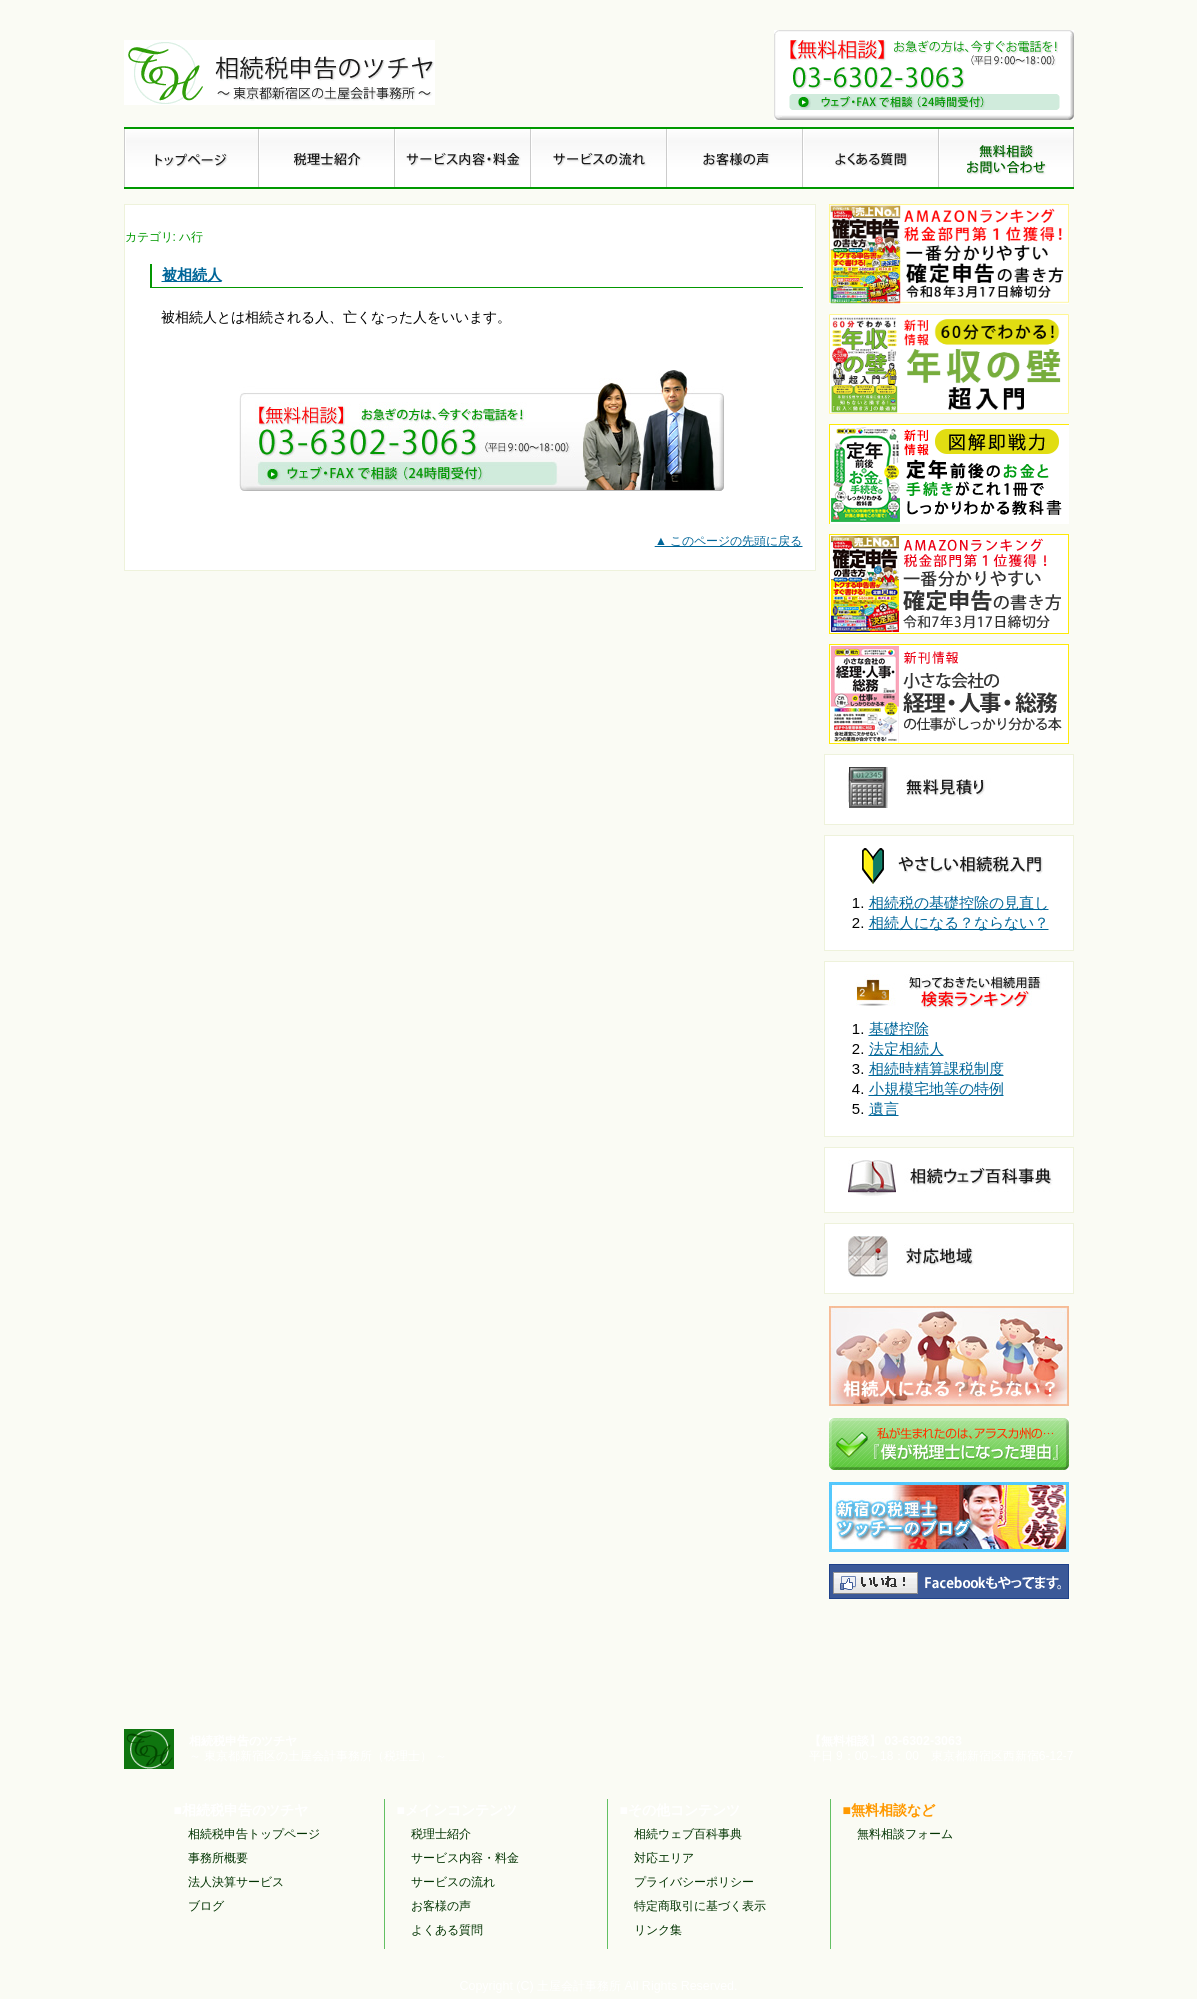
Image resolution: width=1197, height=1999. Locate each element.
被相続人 (192, 274)
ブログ (206, 1906)
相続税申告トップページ (254, 1834)
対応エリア (664, 1858)
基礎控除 (899, 1028)
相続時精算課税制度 (936, 1068)
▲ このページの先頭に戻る (729, 541)
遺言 (884, 1108)
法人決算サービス (236, 1882)
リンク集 (658, 1930)
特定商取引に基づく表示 (700, 1906)
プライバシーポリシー (694, 1882)
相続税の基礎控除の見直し (959, 902)
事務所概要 (218, 1858)
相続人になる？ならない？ (959, 922)
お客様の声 (441, 1906)
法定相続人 (906, 1048)
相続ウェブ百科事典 (688, 1834)
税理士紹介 (441, 1834)
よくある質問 (447, 1930)
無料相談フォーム (905, 1834)
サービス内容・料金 (465, 1858)
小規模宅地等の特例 (936, 1088)
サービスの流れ (453, 1882)
